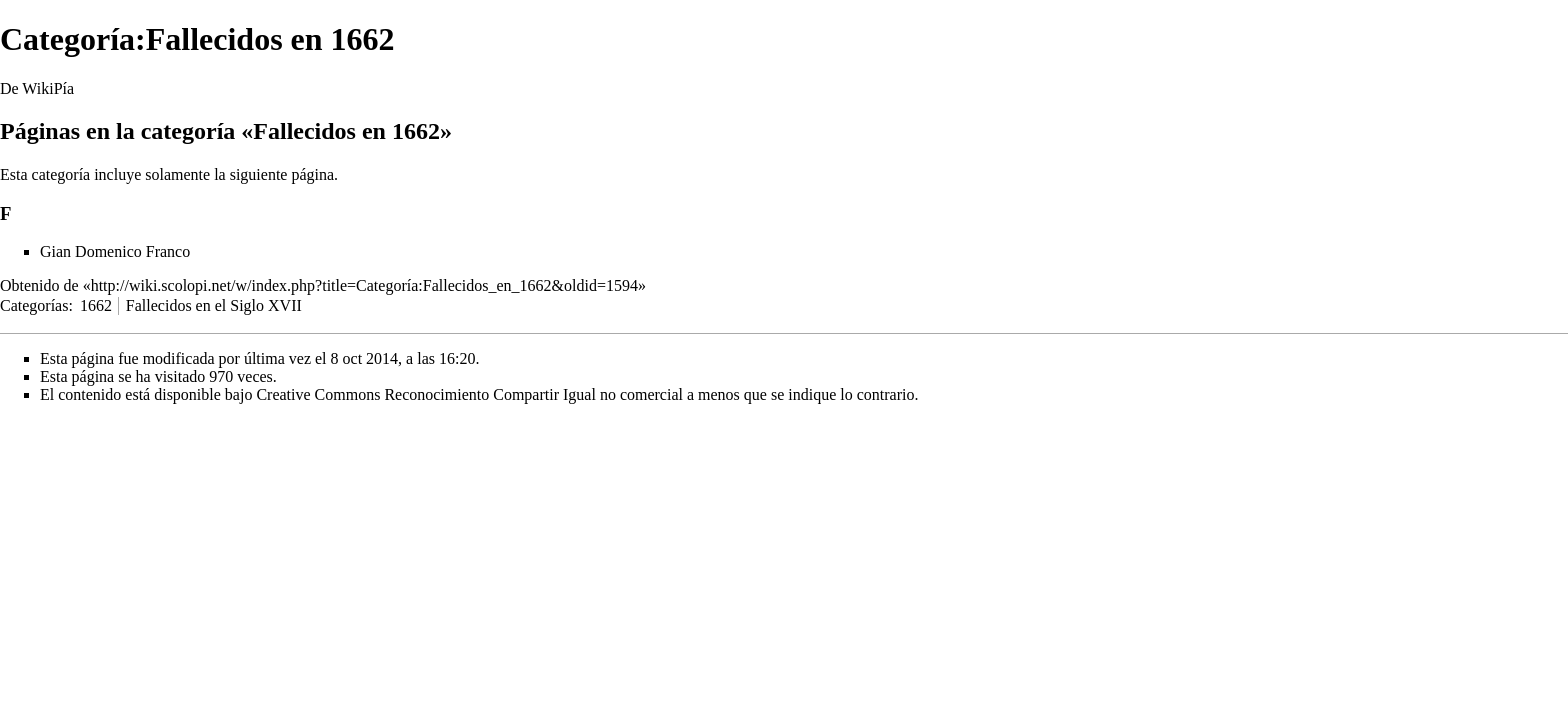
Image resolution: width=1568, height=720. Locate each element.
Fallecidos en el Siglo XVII (214, 305)
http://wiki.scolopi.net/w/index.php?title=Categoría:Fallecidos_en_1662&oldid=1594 (364, 285)
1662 (96, 305)
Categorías (34, 305)
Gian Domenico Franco (115, 251)
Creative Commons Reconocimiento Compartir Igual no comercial (469, 394)
